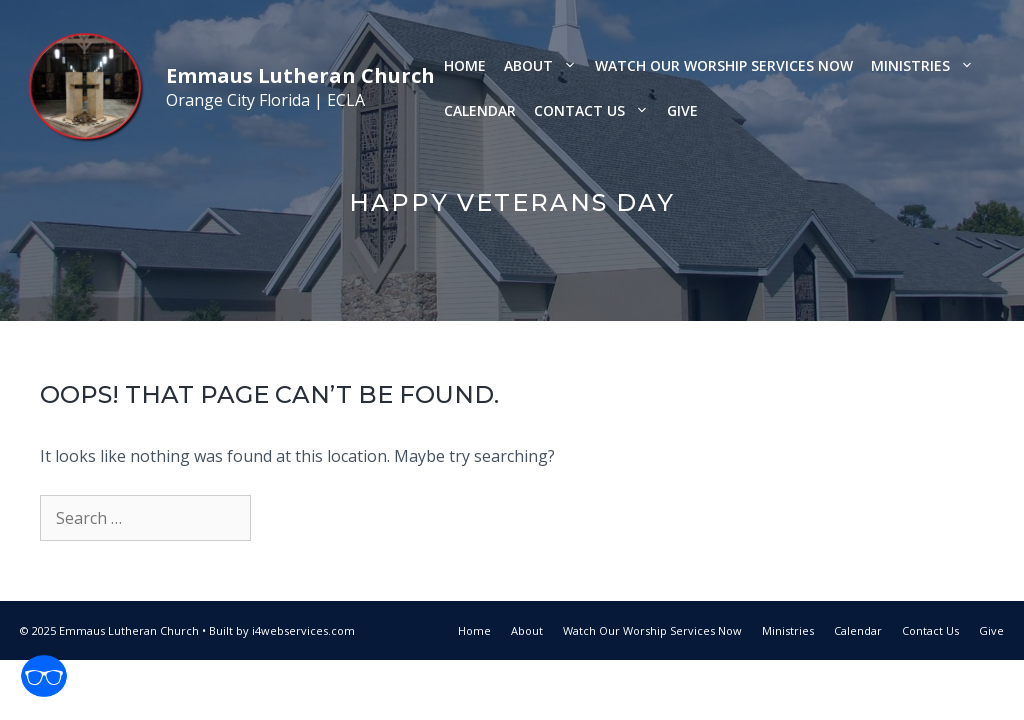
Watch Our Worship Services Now (724, 65)
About (545, 65)
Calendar (480, 110)
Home (465, 65)
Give (682, 110)
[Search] (284, 518)
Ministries (927, 65)
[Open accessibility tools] (44, 676)
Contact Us (596, 110)
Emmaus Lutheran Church (300, 75)
